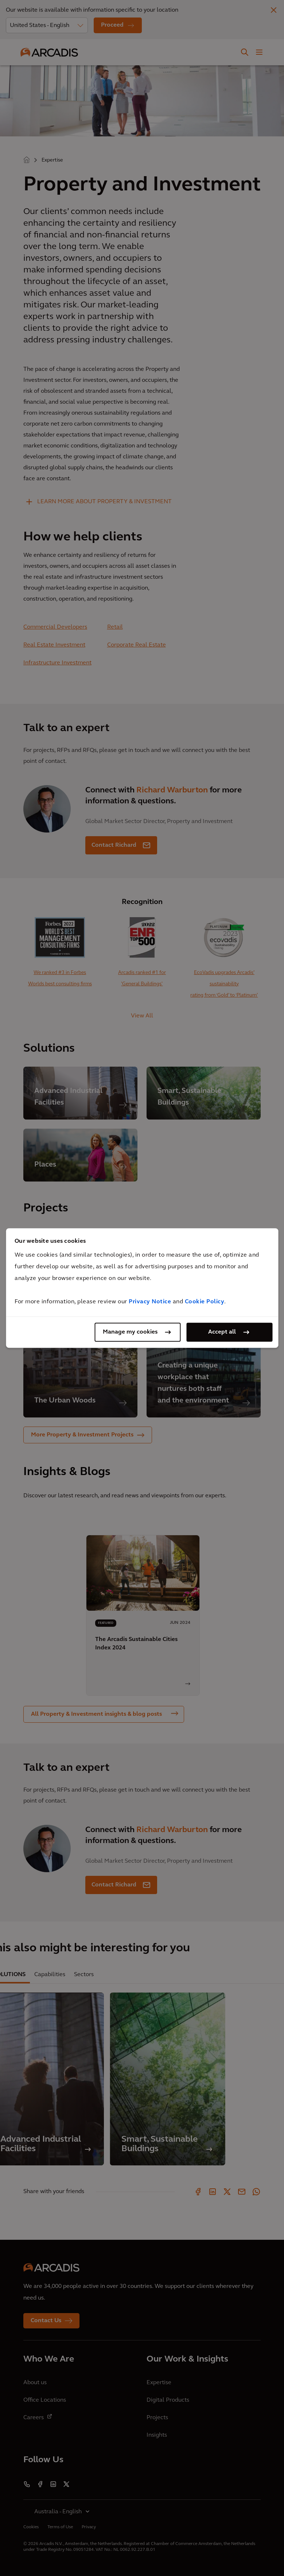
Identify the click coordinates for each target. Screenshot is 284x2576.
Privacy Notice (150, 1302)
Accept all (222, 1332)
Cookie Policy (205, 1302)
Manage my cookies (130, 1332)
